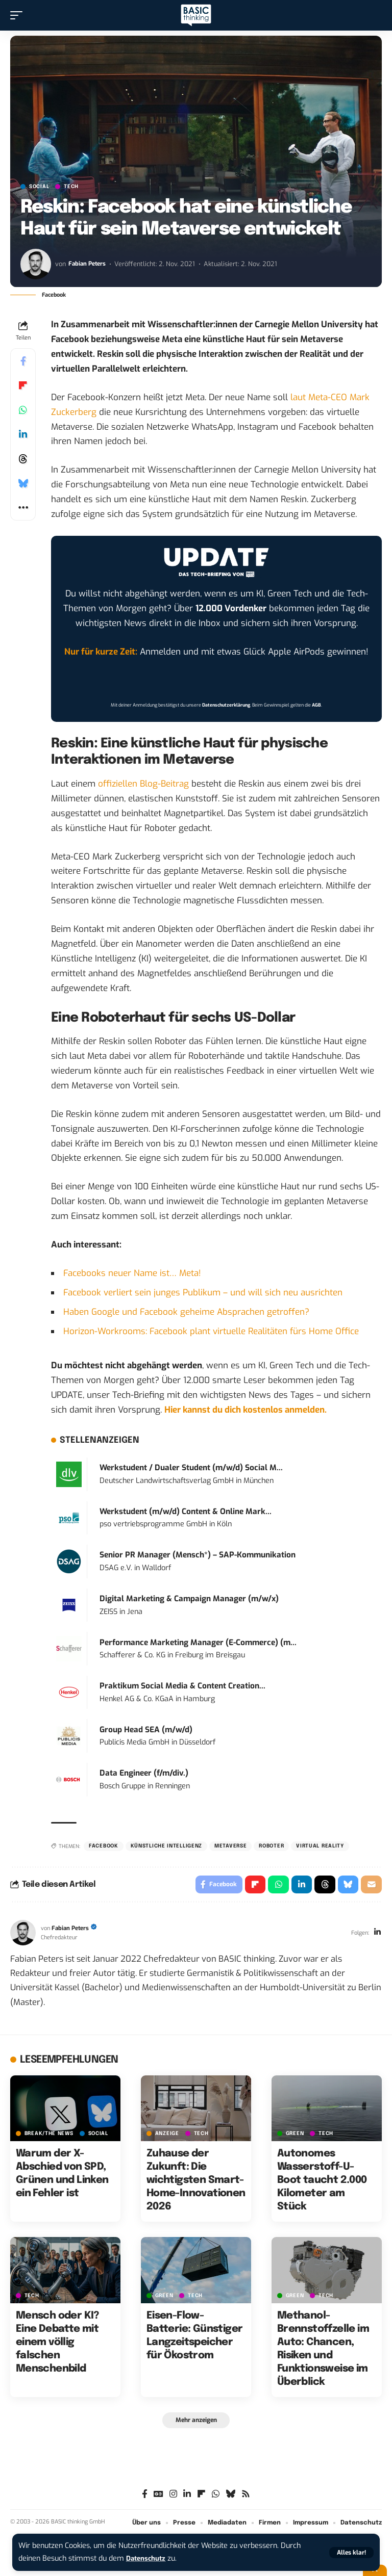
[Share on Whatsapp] (23, 410)
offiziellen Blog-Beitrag (143, 784)
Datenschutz (148, 2558)
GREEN (295, 2136)
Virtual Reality (320, 1846)
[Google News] (158, 2497)
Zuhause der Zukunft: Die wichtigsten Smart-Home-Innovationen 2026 (196, 2183)
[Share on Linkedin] (23, 434)
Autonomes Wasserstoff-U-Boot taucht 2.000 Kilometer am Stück (322, 2183)
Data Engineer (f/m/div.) (144, 1773)
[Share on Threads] (23, 459)
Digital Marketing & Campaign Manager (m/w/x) (189, 1599)
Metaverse (230, 1846)
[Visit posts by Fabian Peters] (35, 264)
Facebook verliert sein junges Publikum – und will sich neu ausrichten (202, 1292)
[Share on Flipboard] (23, 385)
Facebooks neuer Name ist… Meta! (132, 1273)
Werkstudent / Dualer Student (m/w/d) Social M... (191, 1468)
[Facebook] (144, 2497)
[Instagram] (173, 2497)
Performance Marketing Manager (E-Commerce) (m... (198, 1642)
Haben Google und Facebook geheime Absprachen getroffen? (186, 1312)
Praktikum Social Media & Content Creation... (182, 1686)
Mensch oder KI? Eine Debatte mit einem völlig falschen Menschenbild (57, 2344)
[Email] (371, 1886)
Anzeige (167, 2136)
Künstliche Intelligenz (166, 1846)
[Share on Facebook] (23, 361)
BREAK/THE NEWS (49, 2136)
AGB (316, 705)
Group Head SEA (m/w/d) (146, 1730)
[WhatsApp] (215, 2497)
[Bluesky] (230, 2497)
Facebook (103, 1846)
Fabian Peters (88, 263)
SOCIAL (39, 186)
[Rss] (246, 2497)
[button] (351, 2552)
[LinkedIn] (377, 1935)
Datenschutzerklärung (226, 705)
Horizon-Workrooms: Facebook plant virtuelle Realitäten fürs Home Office (211, 1331)
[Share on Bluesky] (23, 483)
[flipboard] (201, 2497)
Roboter (271, 1846)
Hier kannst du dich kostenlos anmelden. (245, 1410)
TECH (71, 186)
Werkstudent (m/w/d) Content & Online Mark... (186, 1511)
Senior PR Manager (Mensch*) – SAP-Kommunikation (198, 1555)
